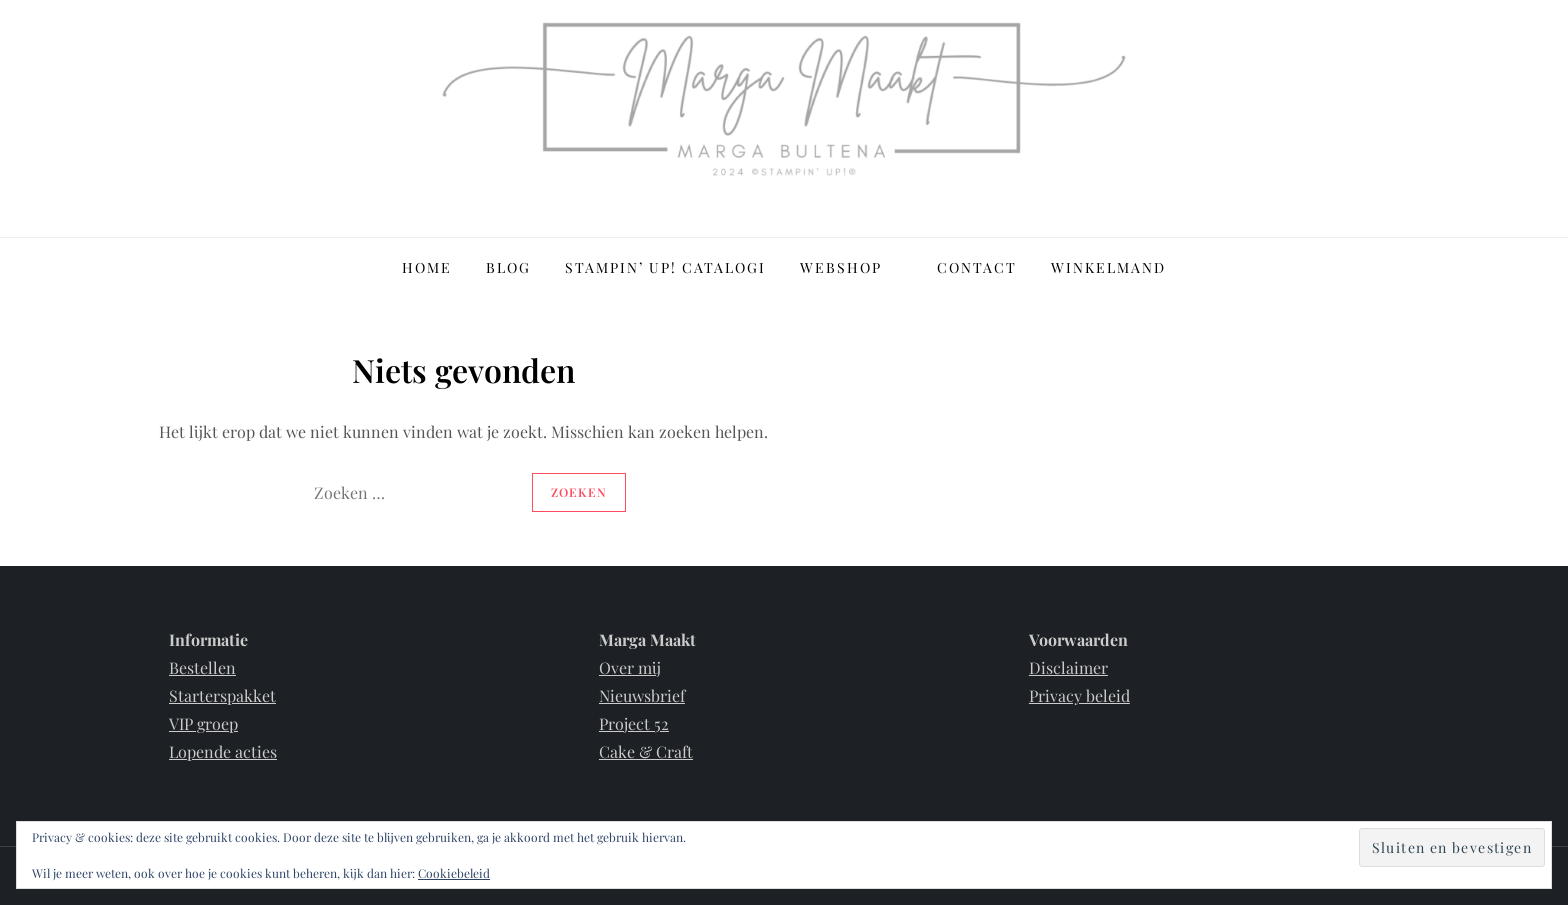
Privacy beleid (1079, 695)
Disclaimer (1068, 667)
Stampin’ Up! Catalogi (665, 267)
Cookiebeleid (454, 873)
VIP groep (203, 723)
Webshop (851, 267)
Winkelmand (1108, 267)
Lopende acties (223, 751)
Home (427, 267)
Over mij (630, 667)
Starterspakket (222, 695)
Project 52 (634, 723)
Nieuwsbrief (642, 695)
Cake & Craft (646, 751)
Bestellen (202, 667)
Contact (977, 267)
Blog (508, 267)
